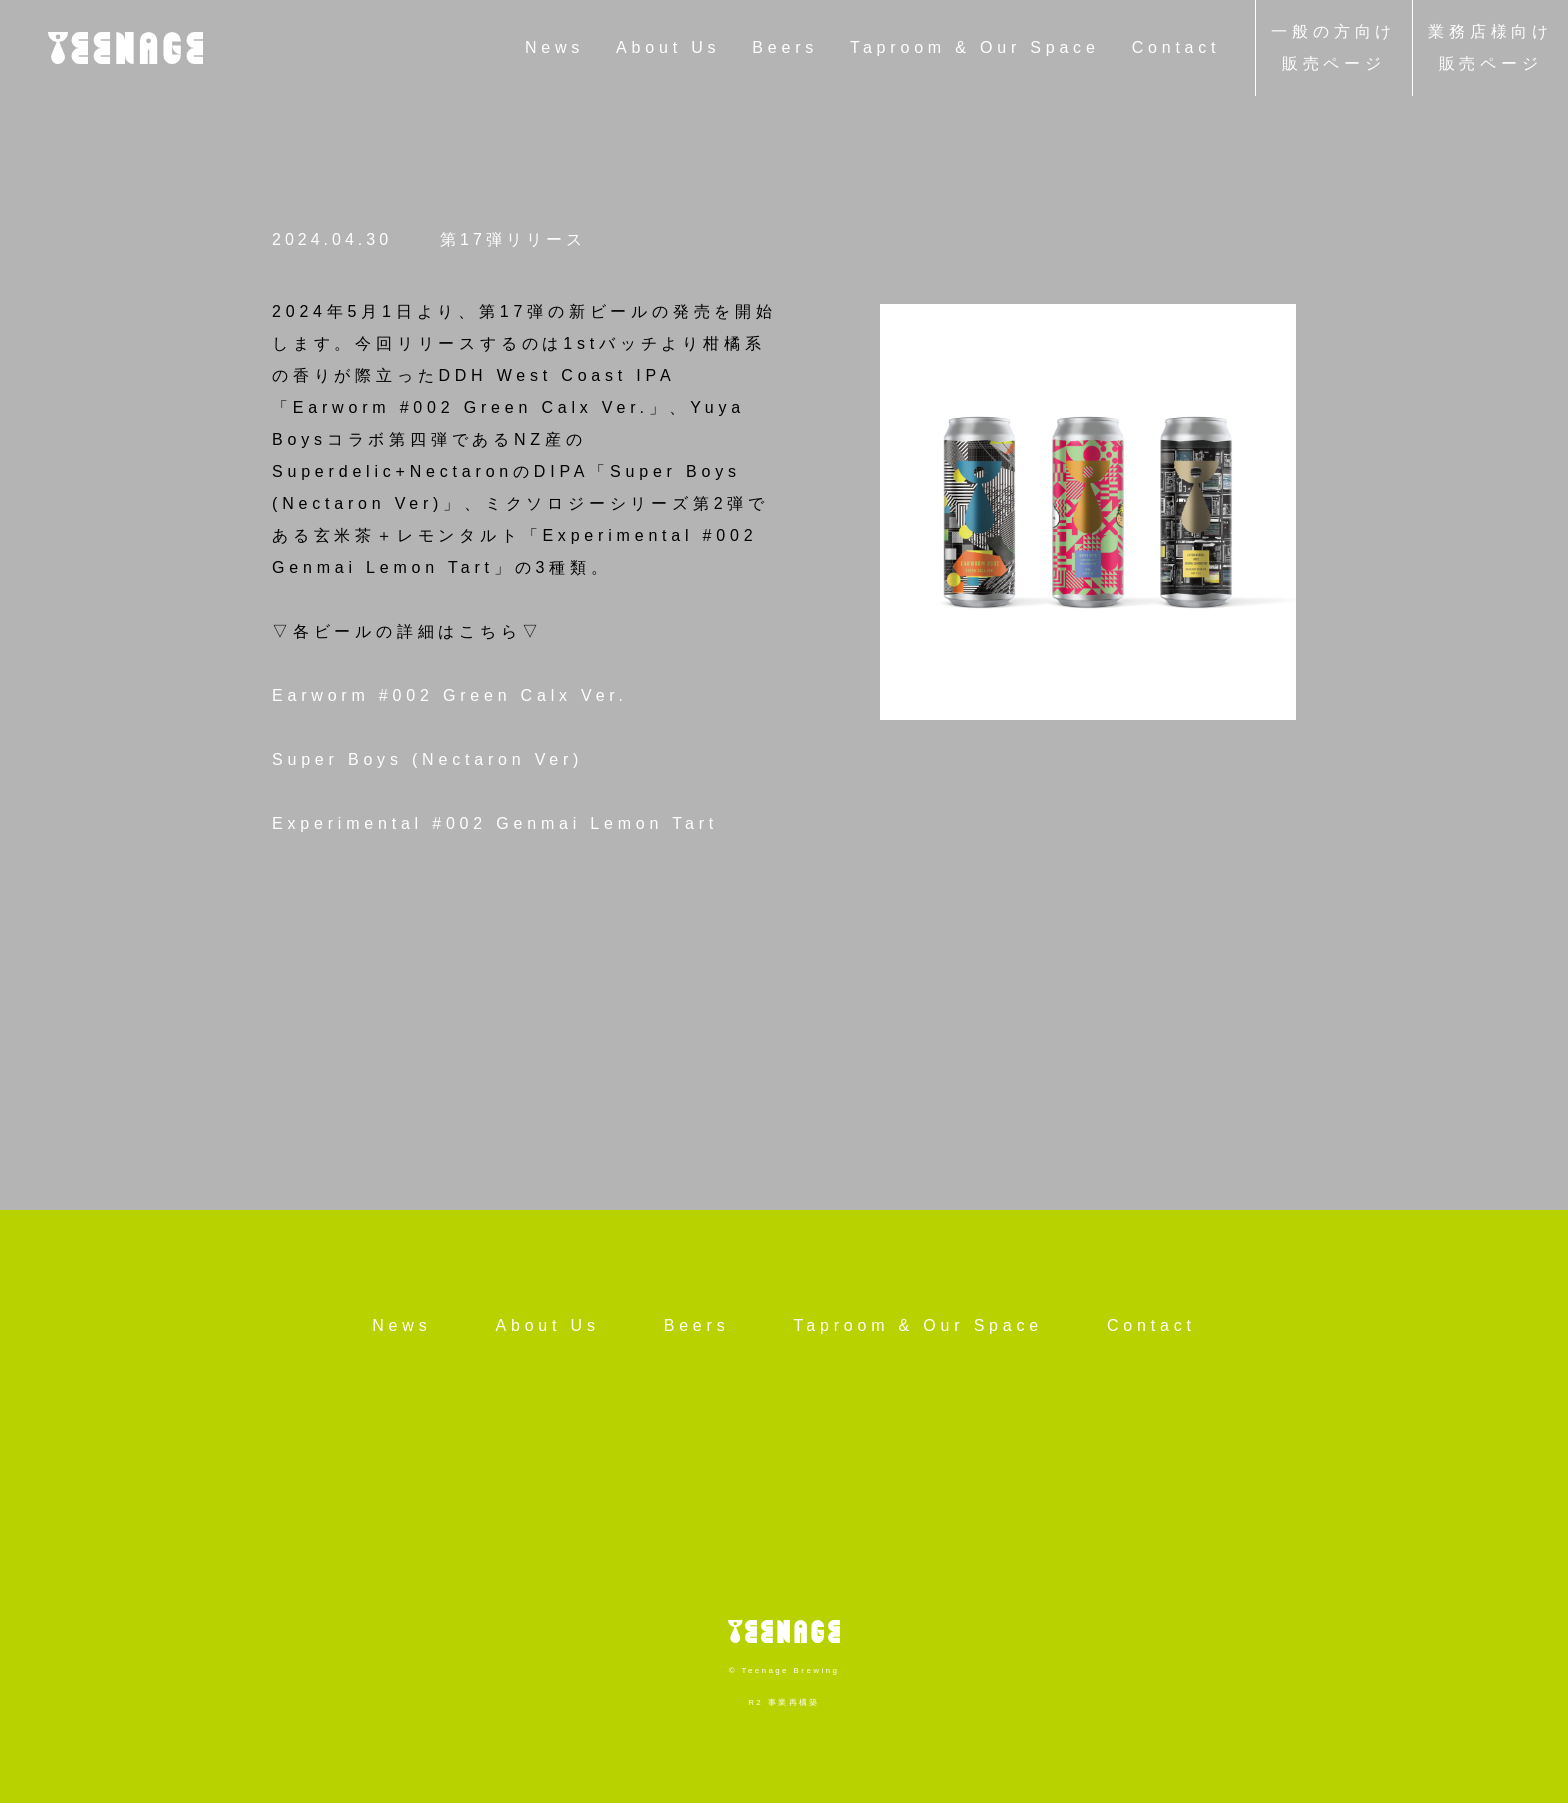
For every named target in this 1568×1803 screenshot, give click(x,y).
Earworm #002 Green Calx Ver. (450, 695)
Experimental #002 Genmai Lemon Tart (495, 823)
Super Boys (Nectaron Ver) (427, 759)
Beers (785, 47)
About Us (668, 47)
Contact (1176, 47)
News (554, 47)
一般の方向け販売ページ (1333, 47)
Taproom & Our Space (975, 47)
